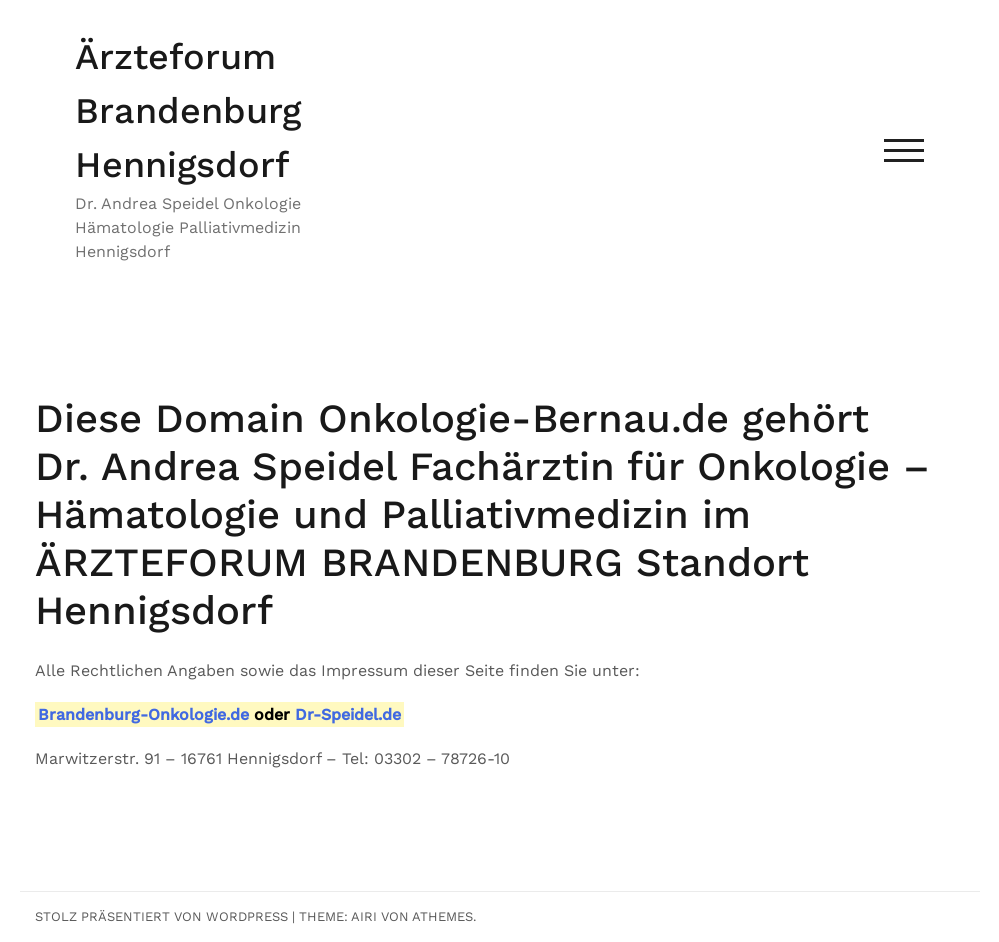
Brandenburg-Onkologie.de (143, 714)
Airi (364, 916)
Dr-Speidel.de (348, 714)
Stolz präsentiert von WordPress (161, 916)
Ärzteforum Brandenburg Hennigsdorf (188, 111)
